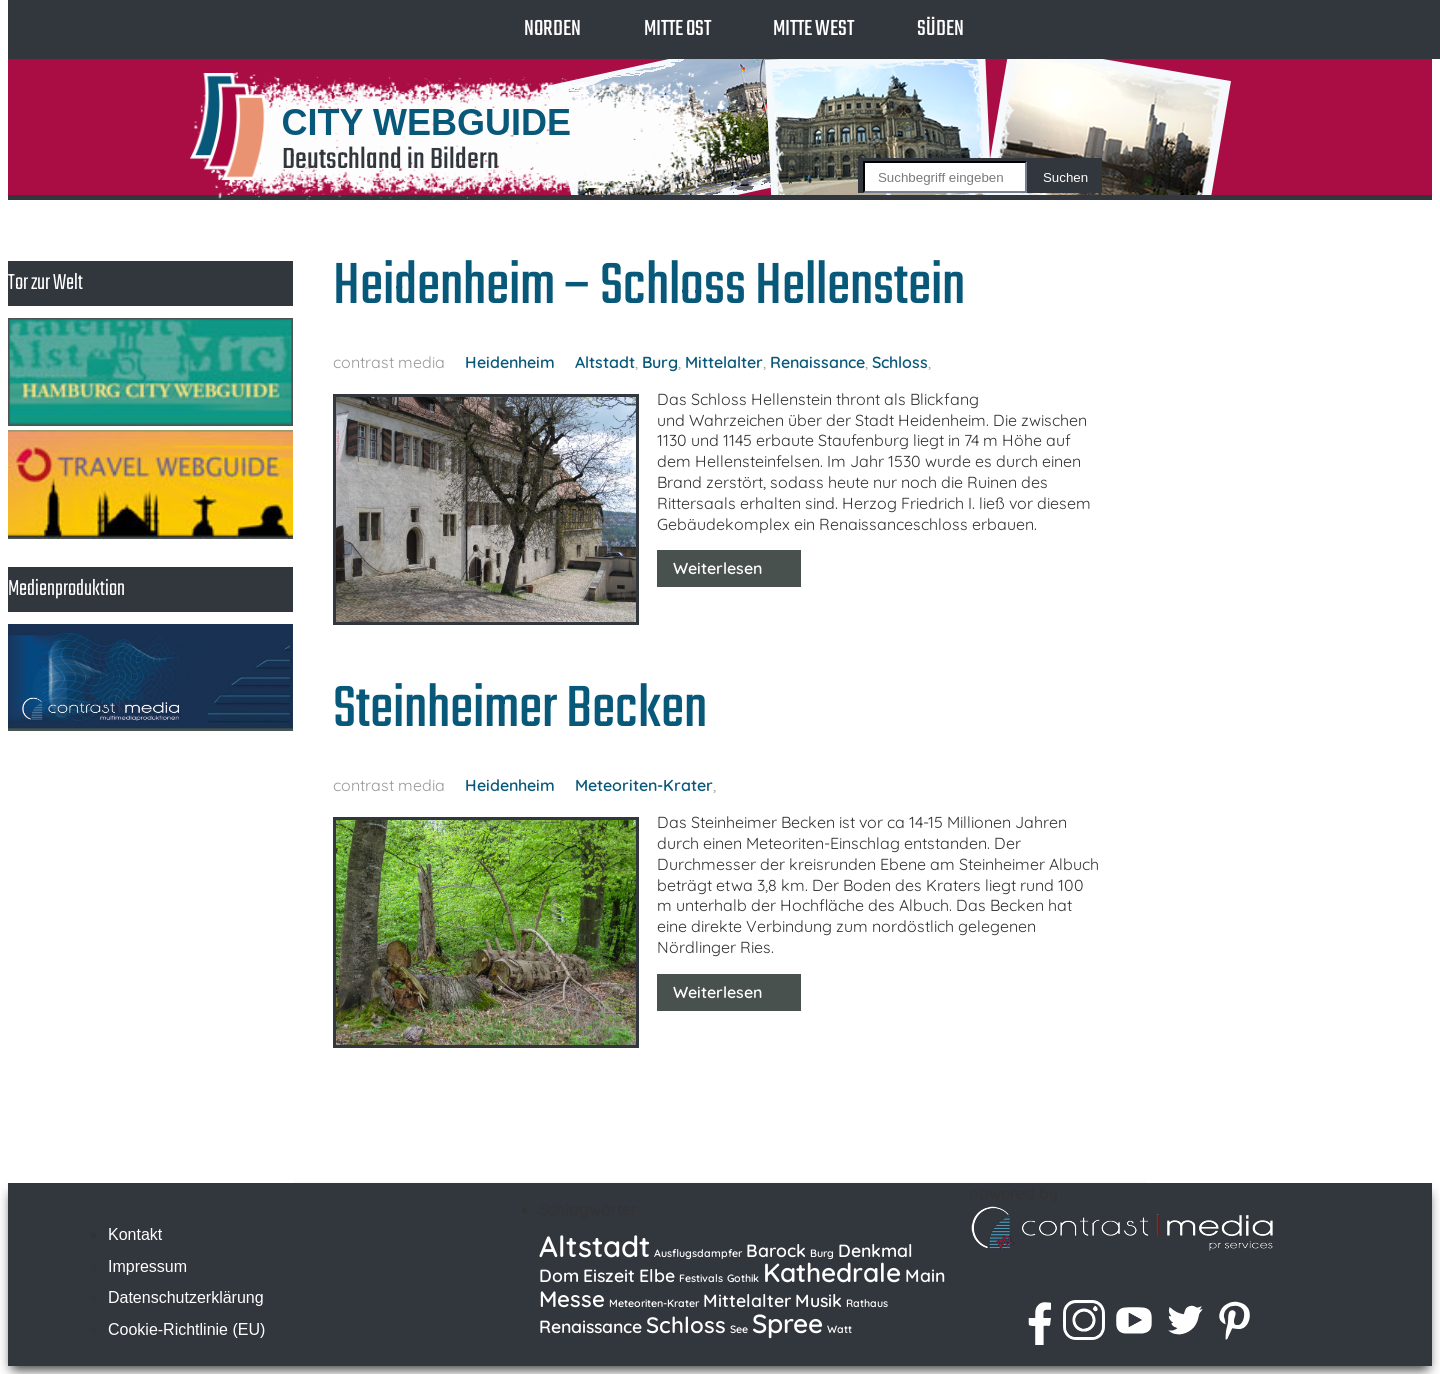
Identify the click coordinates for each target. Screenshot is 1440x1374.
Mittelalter (724, 362)
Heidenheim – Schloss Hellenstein (649, 287)
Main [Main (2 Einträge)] (925, 1275)
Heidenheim (510, 362)
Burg (660, 362)
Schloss (900, 362)
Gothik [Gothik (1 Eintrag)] (743, 1278)
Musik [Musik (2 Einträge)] (818, 1300)
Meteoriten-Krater (644, 785)
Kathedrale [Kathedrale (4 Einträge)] (832, 1272)
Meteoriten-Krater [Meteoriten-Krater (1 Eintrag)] (654, 1303)
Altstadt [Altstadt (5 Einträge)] (594, 1246)
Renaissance (817, 362)
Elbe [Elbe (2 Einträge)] (657, 1275)
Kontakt (135, 1234)
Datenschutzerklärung (186, 1297)
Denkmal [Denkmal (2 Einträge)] (875, 1250)
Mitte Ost (677, 29)
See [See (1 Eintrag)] (739, 1329)
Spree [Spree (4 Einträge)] (787, 1323)
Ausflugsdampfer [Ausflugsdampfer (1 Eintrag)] (698, 1253)
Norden (552, 29)
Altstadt (605, 362)
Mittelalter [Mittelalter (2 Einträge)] (747, 1300)
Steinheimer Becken (520, 710)
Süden (940, 29)
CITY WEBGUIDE (426, 122)
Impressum (147, 1266)
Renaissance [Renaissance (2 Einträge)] (590, 1326)
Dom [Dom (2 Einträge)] (559, 1275)
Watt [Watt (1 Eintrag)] (839, 1329)
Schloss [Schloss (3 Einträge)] (686, 1325)
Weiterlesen (717, 568)
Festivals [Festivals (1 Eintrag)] (701, 1278)
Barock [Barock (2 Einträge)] (776, 1250)
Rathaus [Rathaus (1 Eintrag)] (867, 1303)
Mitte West (813, 29)
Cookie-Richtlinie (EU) (186, 1329)
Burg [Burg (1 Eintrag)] (822, 1253)
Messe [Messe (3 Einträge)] (572, 1299)
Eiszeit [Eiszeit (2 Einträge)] (609, 1275)
